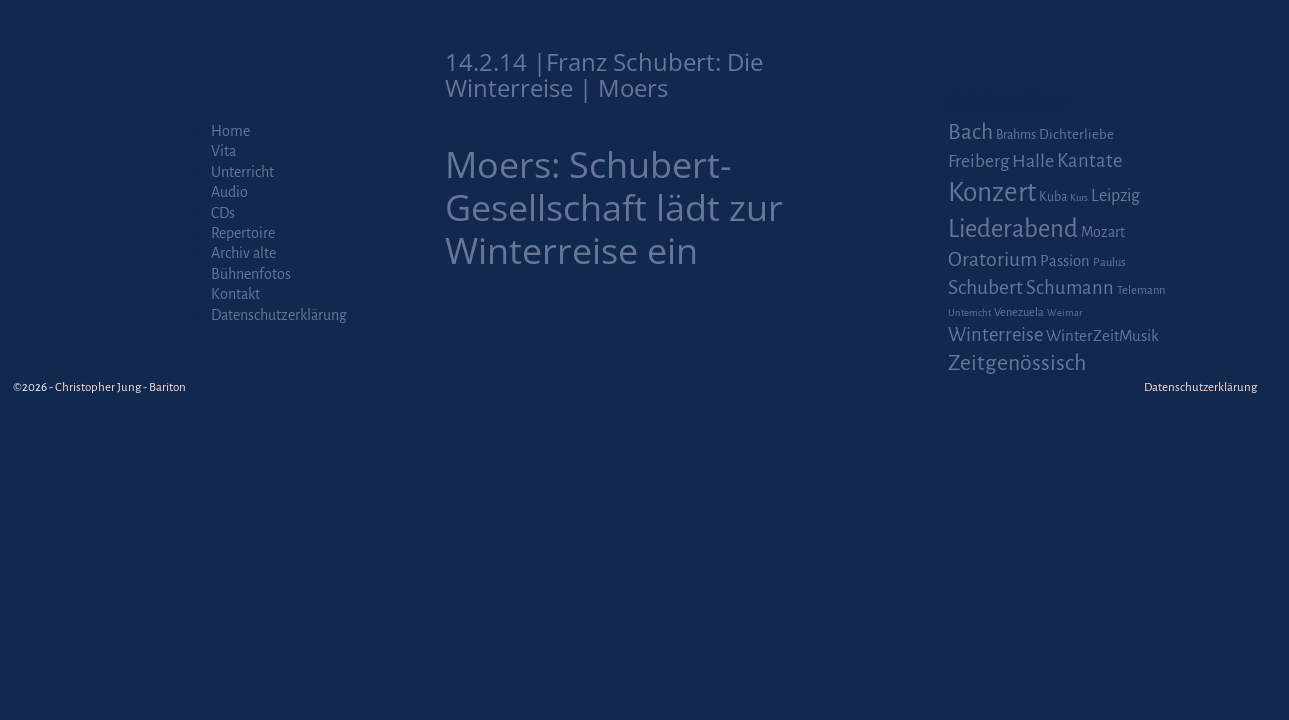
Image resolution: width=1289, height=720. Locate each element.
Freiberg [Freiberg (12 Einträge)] (978, 161)
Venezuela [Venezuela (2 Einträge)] (1019, 312)
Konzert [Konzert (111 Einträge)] (992, 192)
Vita (223, 151)
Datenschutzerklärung (279, 315)
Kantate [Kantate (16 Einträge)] (1089, 161)
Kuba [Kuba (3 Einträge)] (1053, 197)
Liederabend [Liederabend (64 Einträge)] (1013, 229)
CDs (223, 213)
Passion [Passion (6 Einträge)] (1065, 261)
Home (230, 131)
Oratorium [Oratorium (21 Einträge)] (992, 259)
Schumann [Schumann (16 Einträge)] (1070, 288)
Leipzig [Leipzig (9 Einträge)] (1115, 195)
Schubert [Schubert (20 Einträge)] (985, 287)
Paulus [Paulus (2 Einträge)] (1109, 262)
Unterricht (242, 172)
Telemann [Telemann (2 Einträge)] (1141, 290)
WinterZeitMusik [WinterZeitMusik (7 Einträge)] (1102, 335)
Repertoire (243, 233)
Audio (229, 192)
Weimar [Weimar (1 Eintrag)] (1064, 312)
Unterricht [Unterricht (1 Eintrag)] (969, 312)
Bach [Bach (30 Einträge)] (970, 132)
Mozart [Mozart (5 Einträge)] (1103, 232)
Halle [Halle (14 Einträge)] (1033, 161)
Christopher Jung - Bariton (120, 387)
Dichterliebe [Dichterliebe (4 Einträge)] (1076, 134)
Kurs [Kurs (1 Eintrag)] (1079, 197)
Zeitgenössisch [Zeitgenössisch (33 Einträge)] (1017, 363)
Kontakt (235, 294)
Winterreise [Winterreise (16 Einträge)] (995, 335)
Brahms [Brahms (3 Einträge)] (1016, 135)
